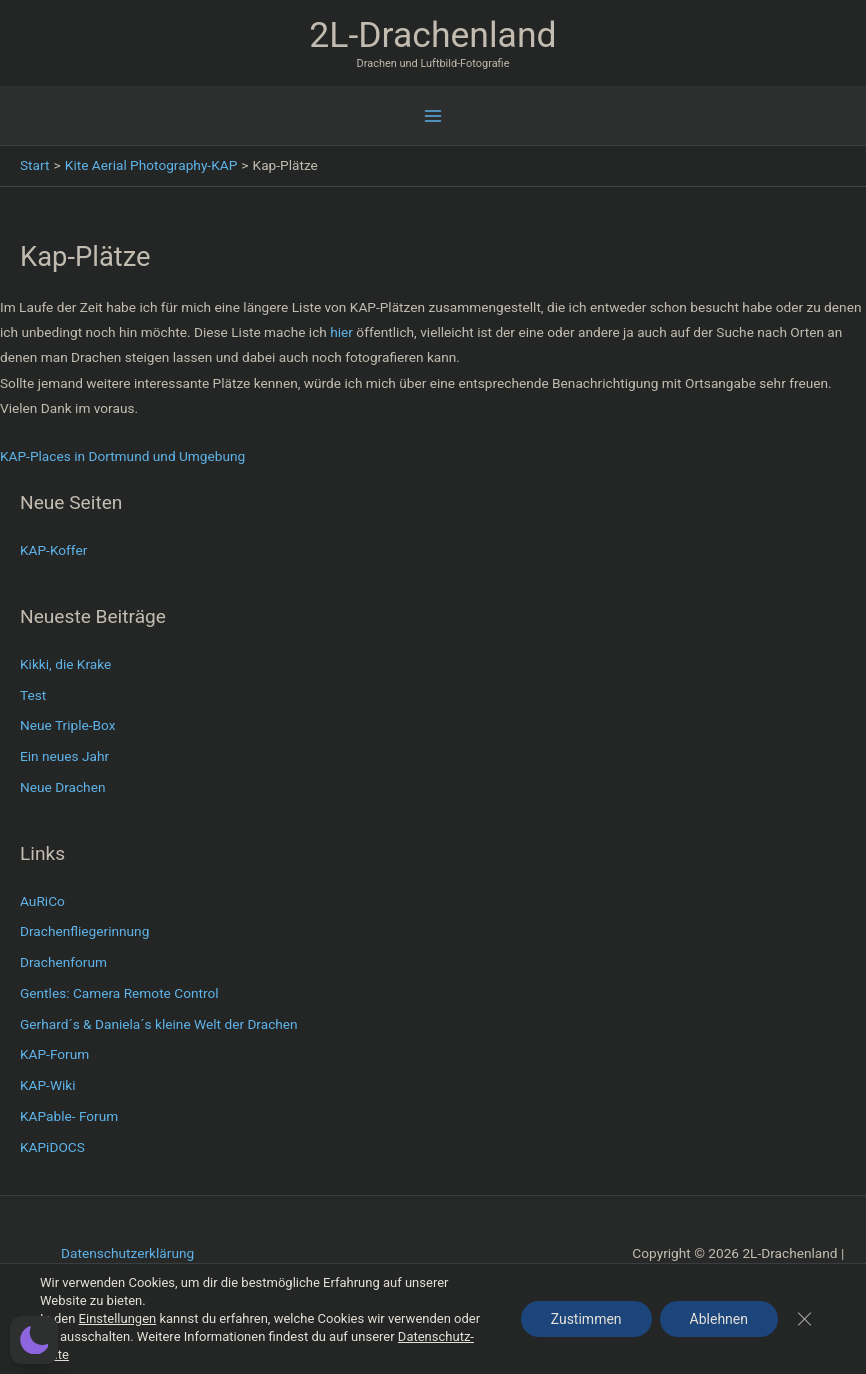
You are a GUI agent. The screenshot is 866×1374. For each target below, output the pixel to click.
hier (340, 332)
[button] (34, 1340)
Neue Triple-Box (68, 725)
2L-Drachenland (432, 35)
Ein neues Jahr (64, 756)
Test (33, 695)
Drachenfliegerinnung (84, 931)
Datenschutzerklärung (127, 1253)
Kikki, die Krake (65, 664)
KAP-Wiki (48, 1085)
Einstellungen (118, 1318)
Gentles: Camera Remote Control (119, 993)
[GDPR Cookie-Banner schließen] (804, 1319)
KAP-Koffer (53, 550)
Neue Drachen (62, 787)
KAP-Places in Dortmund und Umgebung (122, 456)
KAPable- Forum (69, 1116)
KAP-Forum (54, 1054)
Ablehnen (719, 1319)
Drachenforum (63, 962)
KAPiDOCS (52, 1147)
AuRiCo (42, 901)
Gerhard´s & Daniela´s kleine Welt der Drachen (159, 1024)
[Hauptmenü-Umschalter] (433, 116)
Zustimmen (586, 1319)
